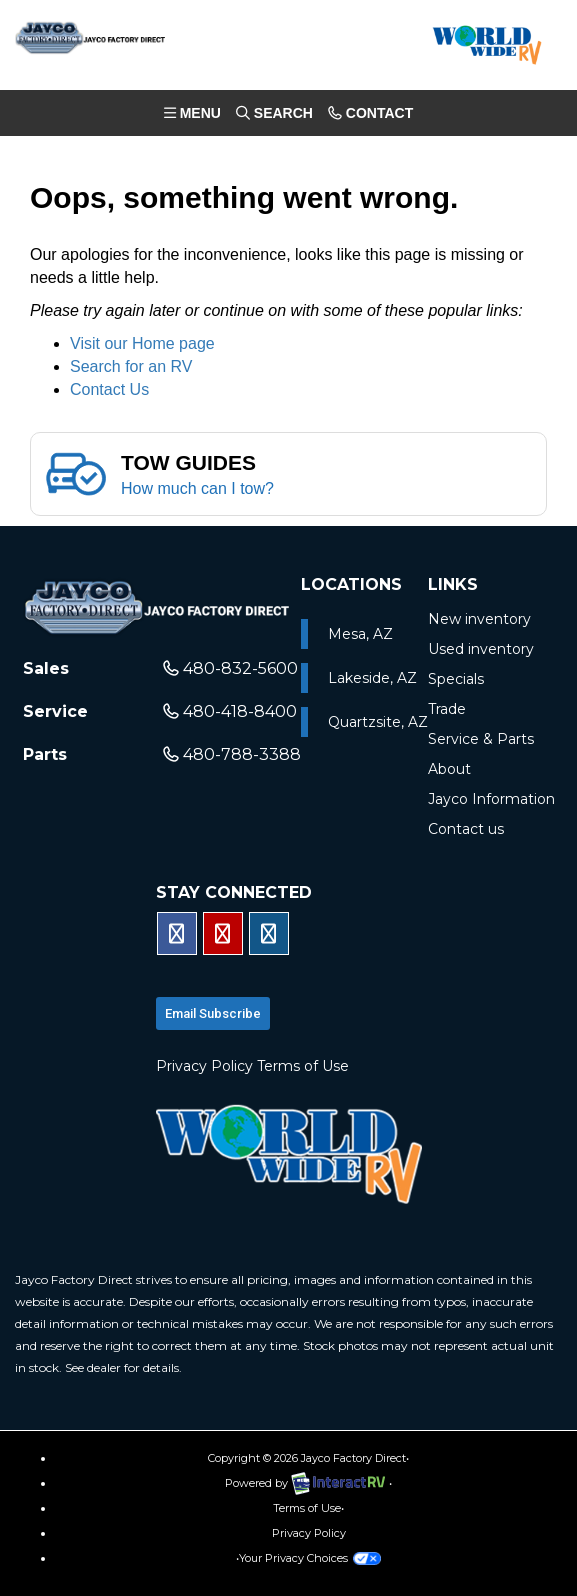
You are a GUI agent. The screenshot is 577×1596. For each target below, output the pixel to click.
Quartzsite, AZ (378, 722)
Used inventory (481, 649)
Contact (370, 116)
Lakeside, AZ (372, 678)
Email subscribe (213, 1013)
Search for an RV (131, 366)
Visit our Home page (142, 343)
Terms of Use (303, 1066)
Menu (196, 116)
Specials (456, 679)
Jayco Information (491, 799)
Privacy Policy (204, 1066)
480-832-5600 (230, 668)
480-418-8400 (230, 711)
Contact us (466, 829)
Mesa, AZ (360, 634)
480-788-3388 (232, 754)
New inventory (479, 619)
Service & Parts (481, 739)
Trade (447, 709)
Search (274, 116)
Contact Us (109, 389)
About (449, 769)
